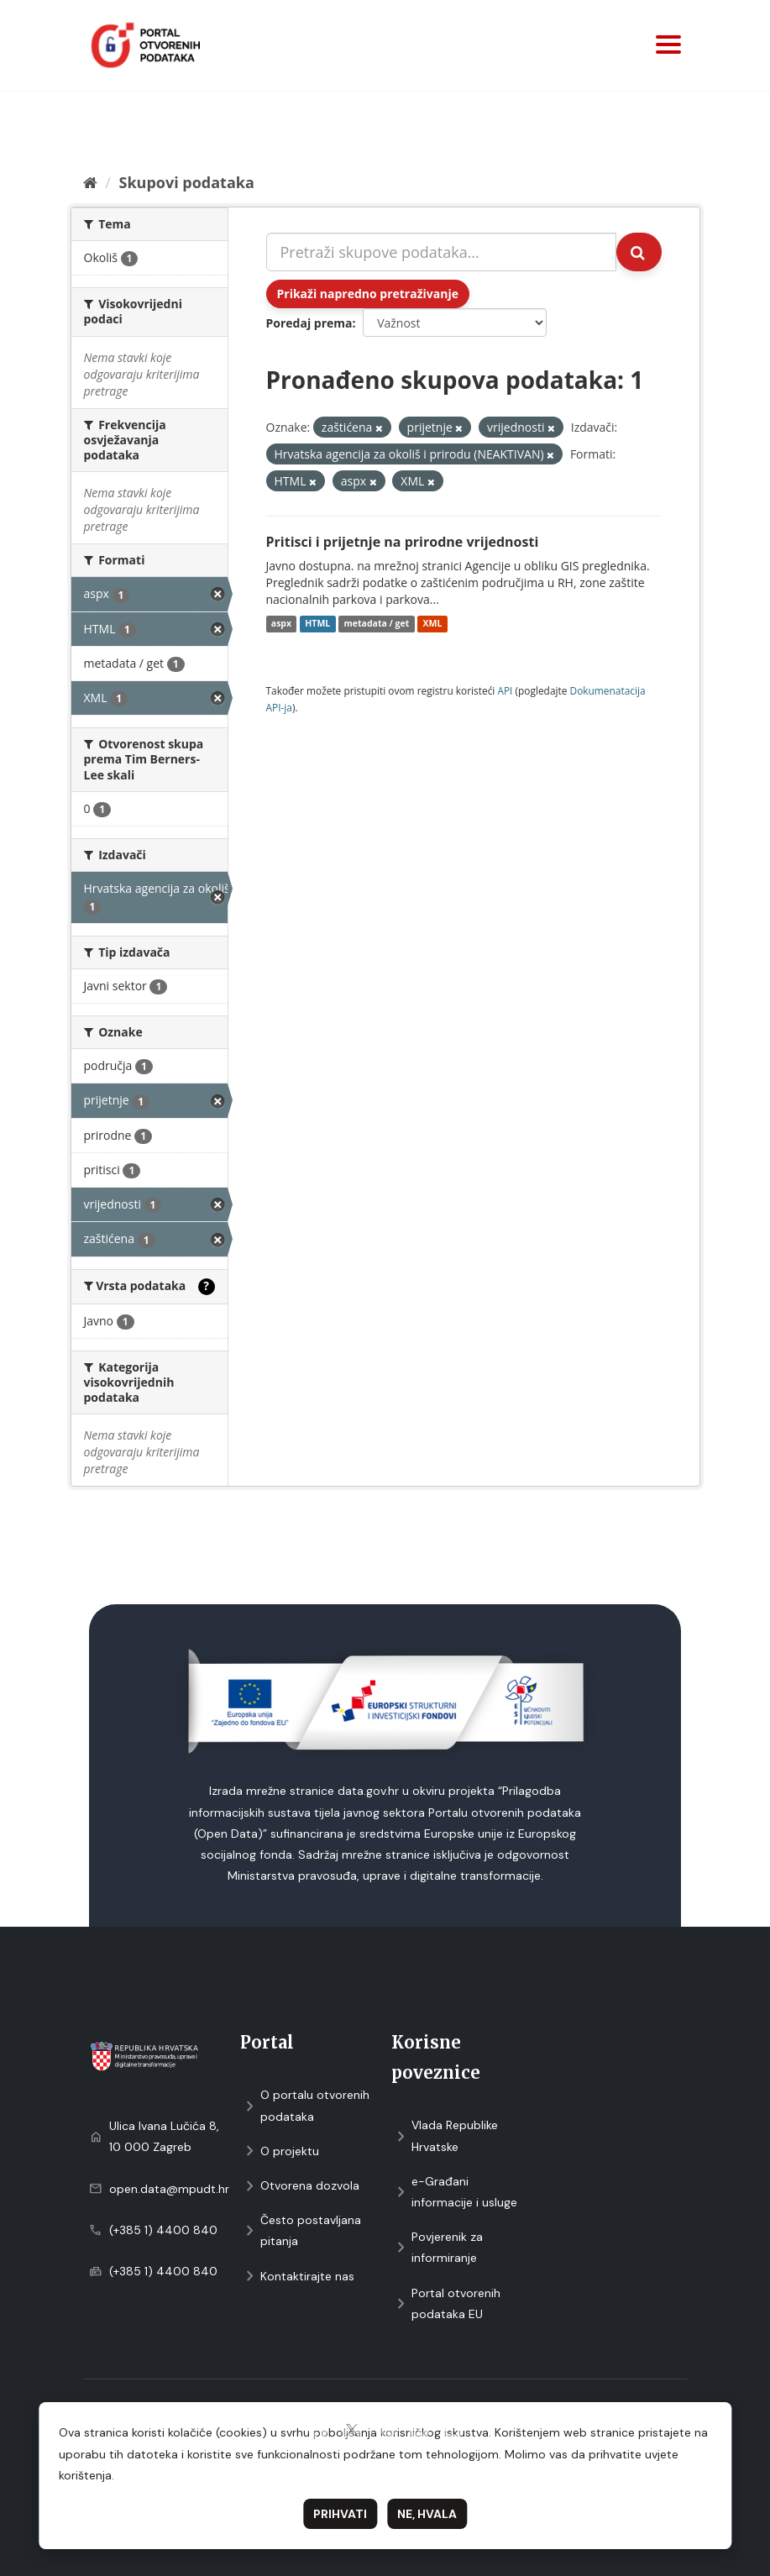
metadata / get (377, 624)
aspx (281, 624)
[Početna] (90, 182)
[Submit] (639, 252)
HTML (317, 624)
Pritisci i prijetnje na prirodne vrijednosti (402, 542)
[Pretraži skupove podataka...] (441, 252)
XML (433, 624)
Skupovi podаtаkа (186, 182)
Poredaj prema (309, 323)
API (504, 690)
